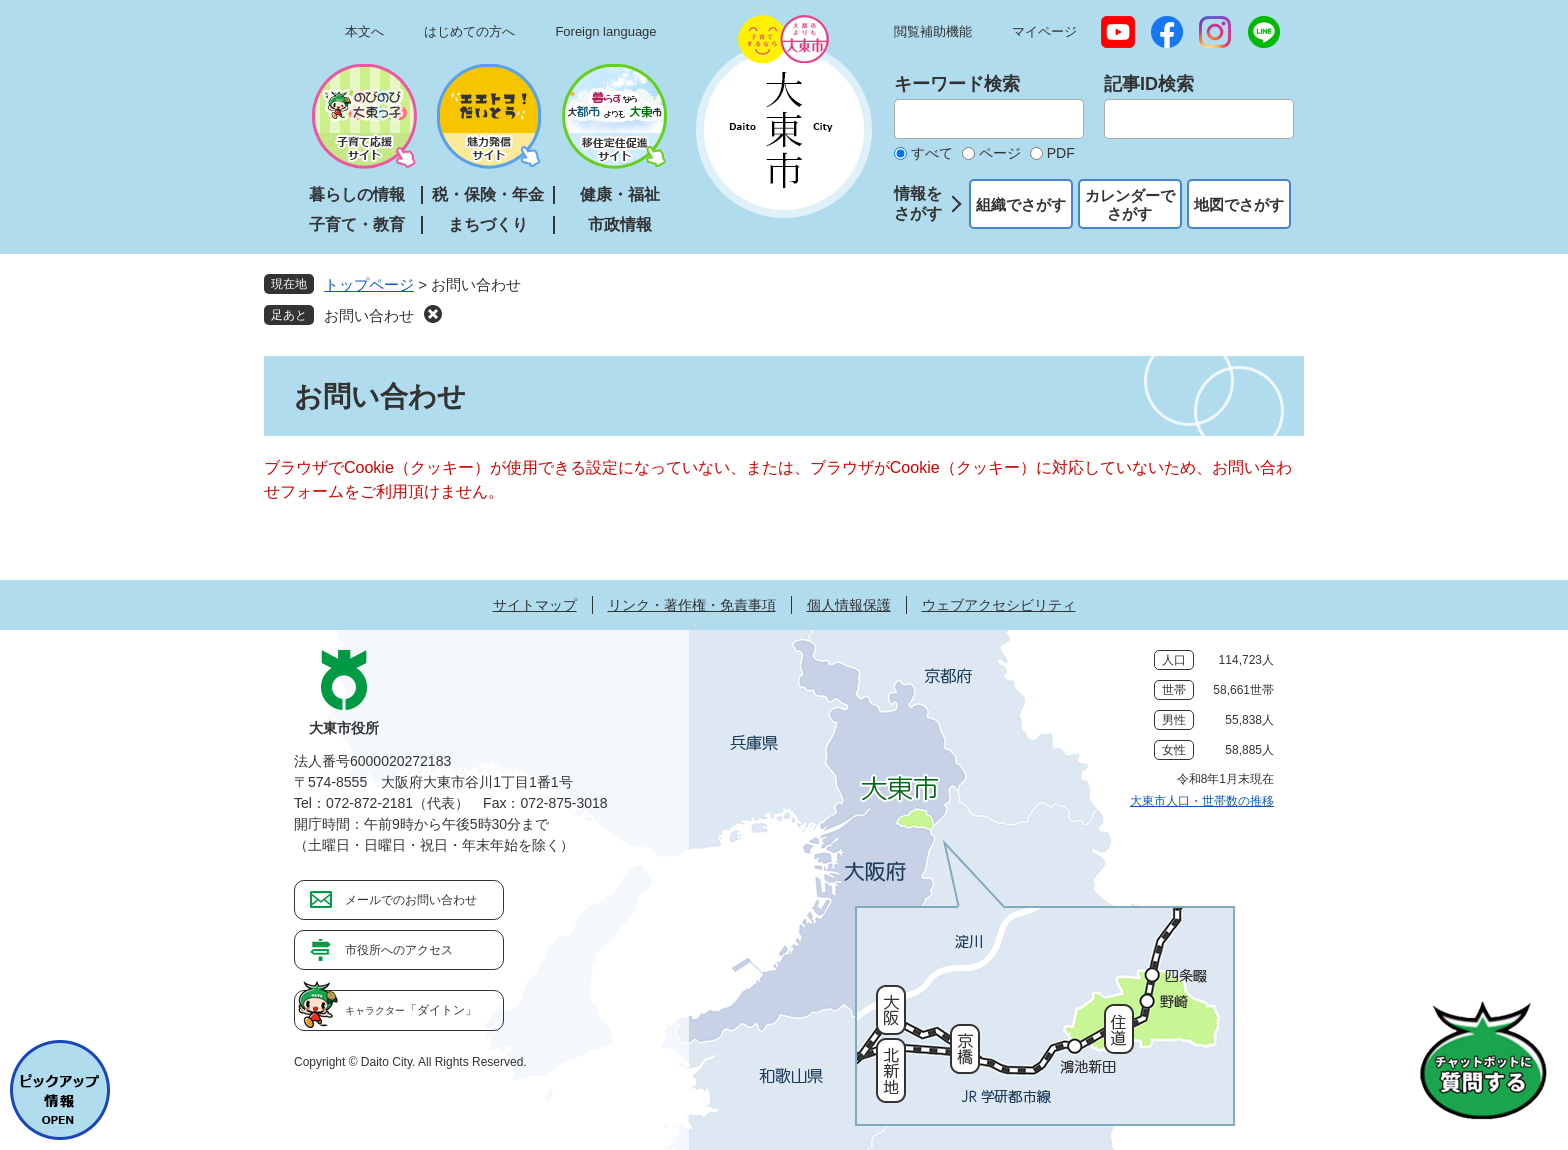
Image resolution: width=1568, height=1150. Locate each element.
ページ (1000, 153)
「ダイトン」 (411, 1010)
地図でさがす (1239, 204)
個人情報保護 (849, 605)
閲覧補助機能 (933, 31)
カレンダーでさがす (1130, 204)
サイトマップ (535, 605)
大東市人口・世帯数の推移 (1202, 801)
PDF (1061, 153)
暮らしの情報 (357, 194)
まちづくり (488, 224)
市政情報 (620, 224)
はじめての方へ (469, 31)
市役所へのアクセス (399, 950)
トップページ (369, 284)
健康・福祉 (620, 194)
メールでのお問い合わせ (411, 900)
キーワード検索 (957, 84)
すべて (932, 153)
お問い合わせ (369, 315)
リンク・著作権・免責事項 (692, 605)
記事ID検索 (1149, 84)
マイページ (1044, 31)
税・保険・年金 (488, 194)
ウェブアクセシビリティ (999, 605)
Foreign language (605, 31)
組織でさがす (1021, 204)
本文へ (364, 31)
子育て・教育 (357, 224)
